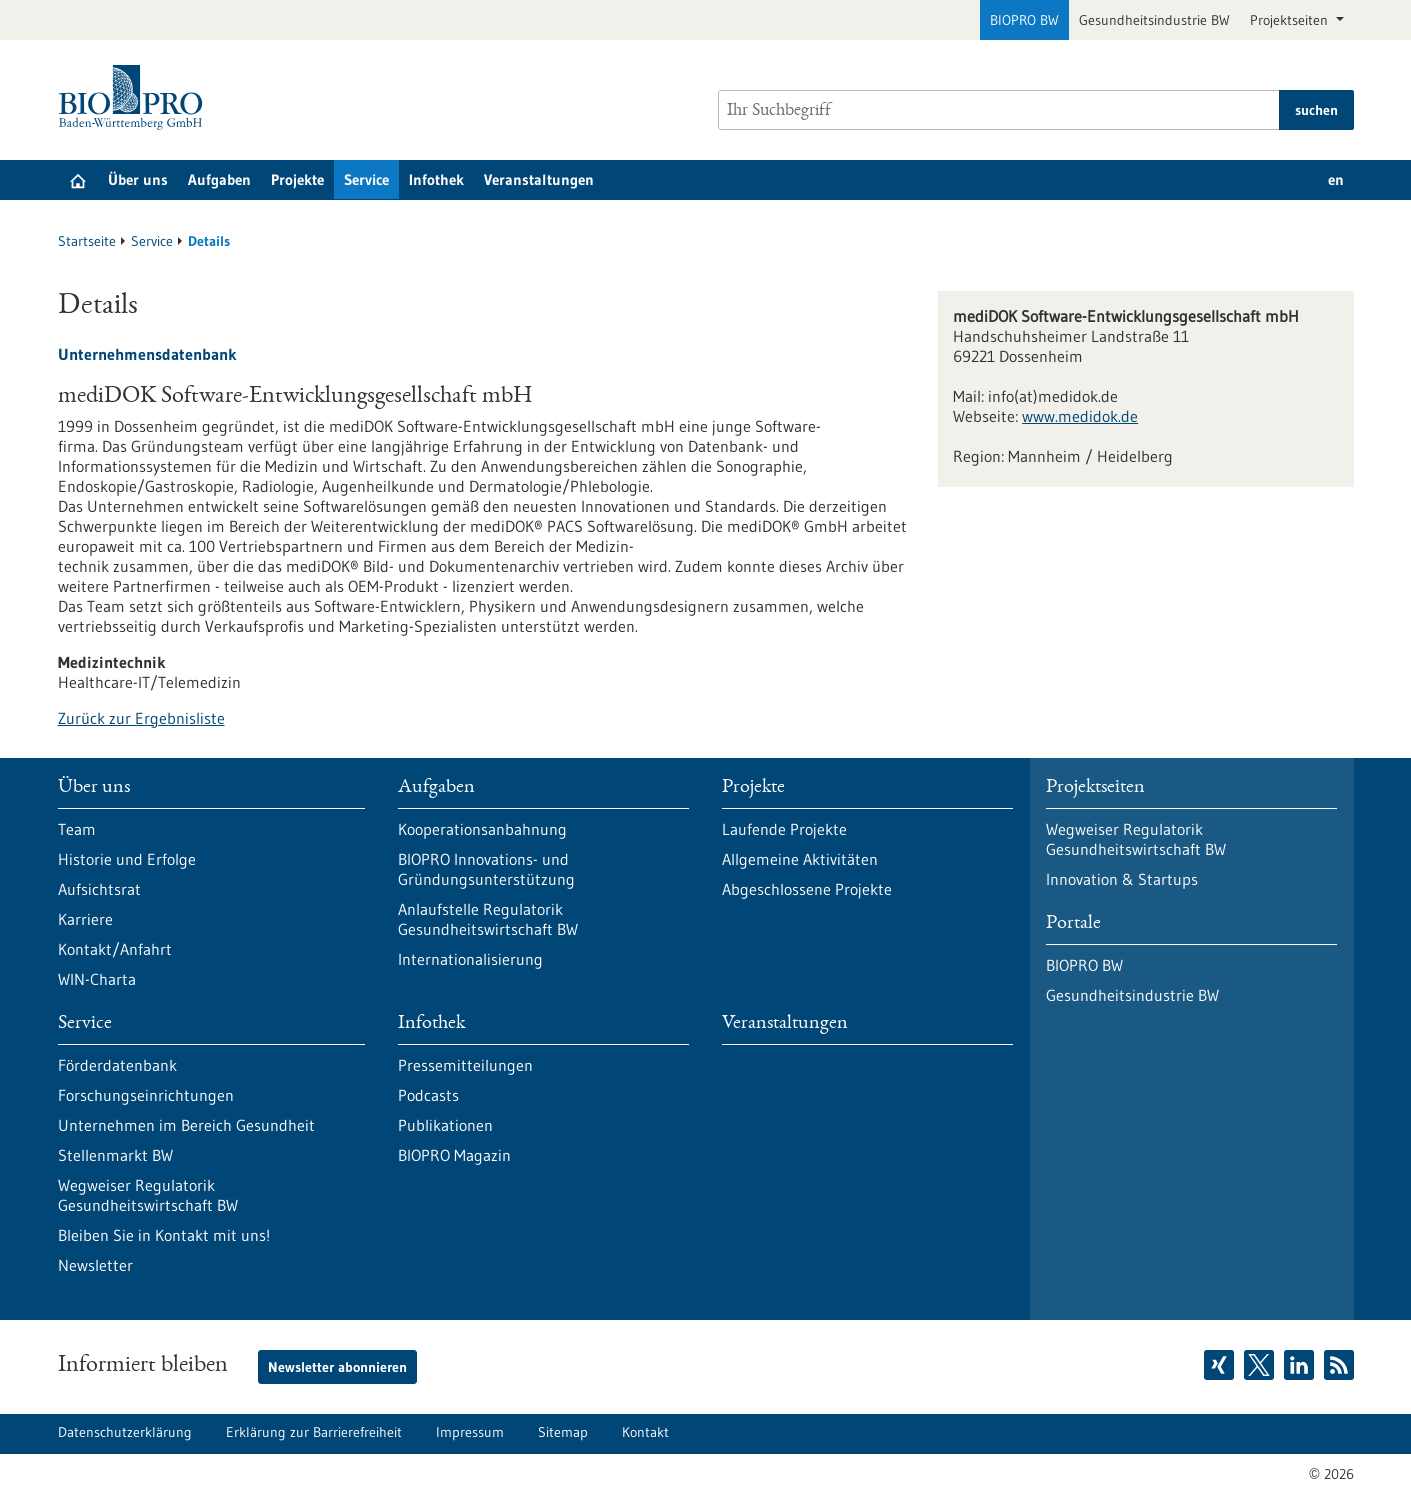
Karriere (85, 919)
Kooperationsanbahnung (482, 829)
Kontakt (645, 1432)
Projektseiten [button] (1291, 20)
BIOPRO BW (1024, 20)
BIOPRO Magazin (454, 1155)
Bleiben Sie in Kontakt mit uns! (164, 1235)
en (1336, 179)
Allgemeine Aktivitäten (800, 859)
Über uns (138, 179)
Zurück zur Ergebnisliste (141, 718)
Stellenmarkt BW (115, 1155)
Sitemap (563, 1432)
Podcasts (428, 1095)
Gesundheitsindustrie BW (1154, 20)
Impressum (470, 1432)
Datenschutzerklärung (125, 1432)
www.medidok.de (1080, 416)
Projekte (297, 179)
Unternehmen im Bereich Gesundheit (186, 1125)
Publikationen (445, 1125)
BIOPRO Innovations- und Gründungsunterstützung (486, 869)
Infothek (436, 179)
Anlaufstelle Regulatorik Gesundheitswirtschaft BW (488, 919)
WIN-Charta (97, 979)
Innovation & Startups (1122, 879)
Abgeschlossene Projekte (807, 889)
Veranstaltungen (539, 179)
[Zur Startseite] (135, 97)
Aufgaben (219, 179)
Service (366, 179)
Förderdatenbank (117, 1065)
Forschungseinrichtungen (146, 1095)
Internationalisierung (470, 959)
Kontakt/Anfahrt (115, 949)
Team (77, 829)
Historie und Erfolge (127, 859)
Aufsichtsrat (99, 889)
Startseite (87, 241)
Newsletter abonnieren (337, 1367)
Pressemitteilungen (465, 1065)
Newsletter (95, 1265)
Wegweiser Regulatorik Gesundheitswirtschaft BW (148, 1195)
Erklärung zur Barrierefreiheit (314, 1432)
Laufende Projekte (784, 829)
